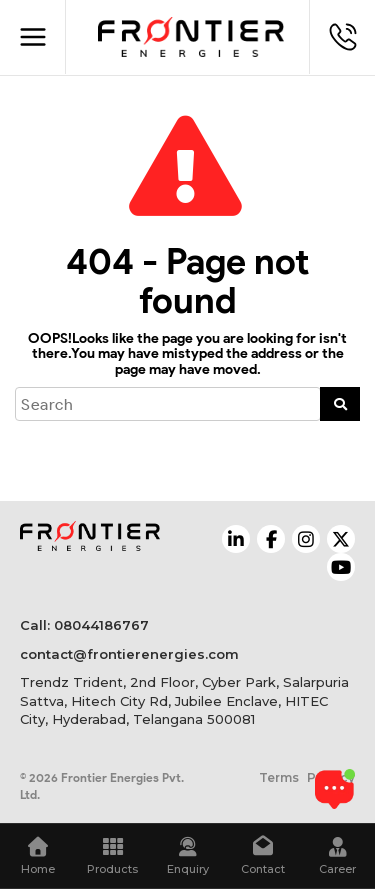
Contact (262, 856)
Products (112, 856)
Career (337, 856)
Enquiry (187, 856)
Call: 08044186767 (84, 625)
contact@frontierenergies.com (129, 654)
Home (37, 856)
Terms (279, 777)
